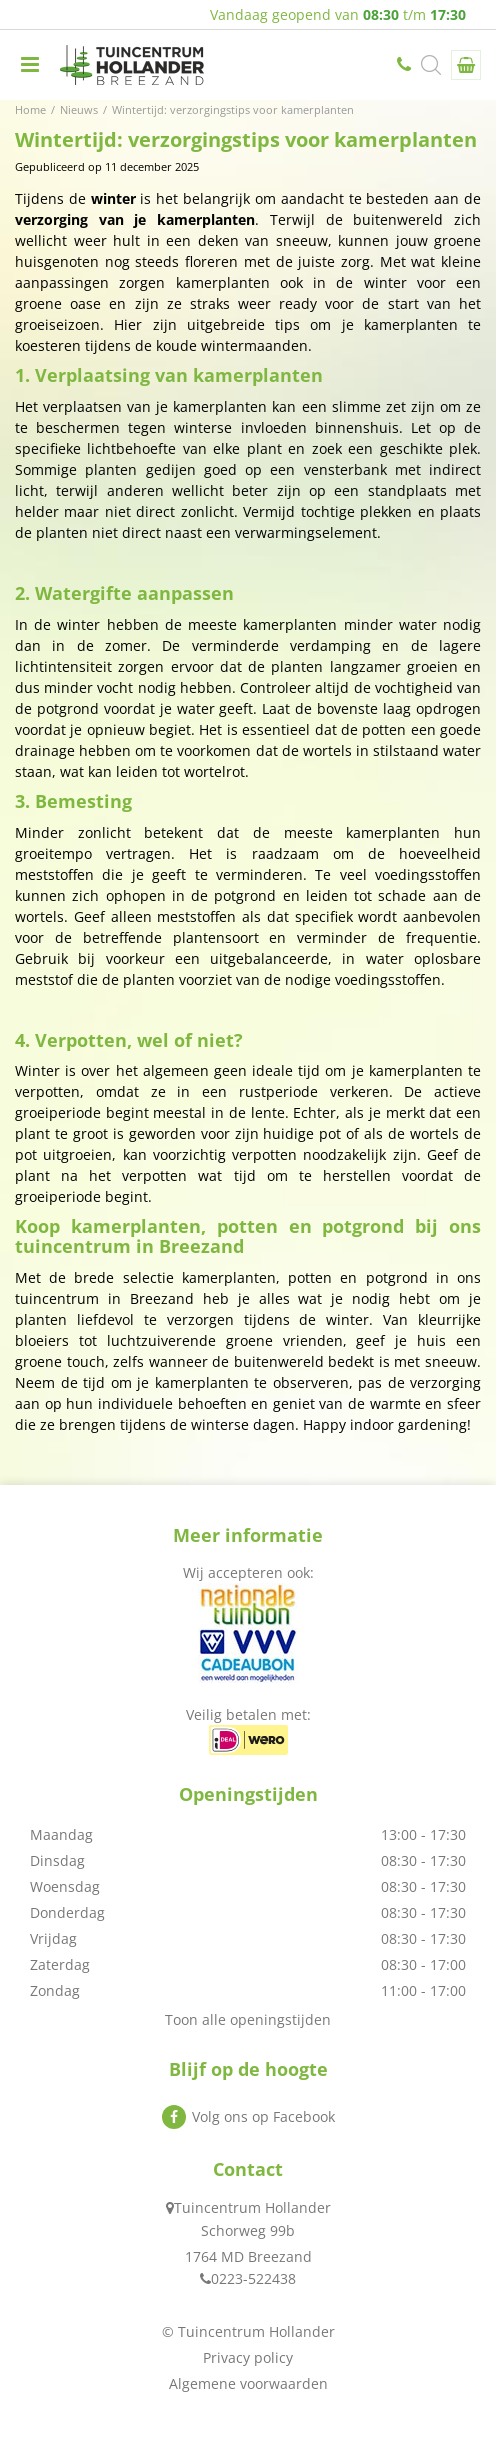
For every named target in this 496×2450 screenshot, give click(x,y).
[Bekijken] (466, 65)
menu (30, 65)
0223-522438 (406, 65)
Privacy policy (248, 2357)
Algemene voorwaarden (248, 2383)
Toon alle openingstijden (248, 2019)
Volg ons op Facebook (263, 2116)
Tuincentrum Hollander (252, 2207)
